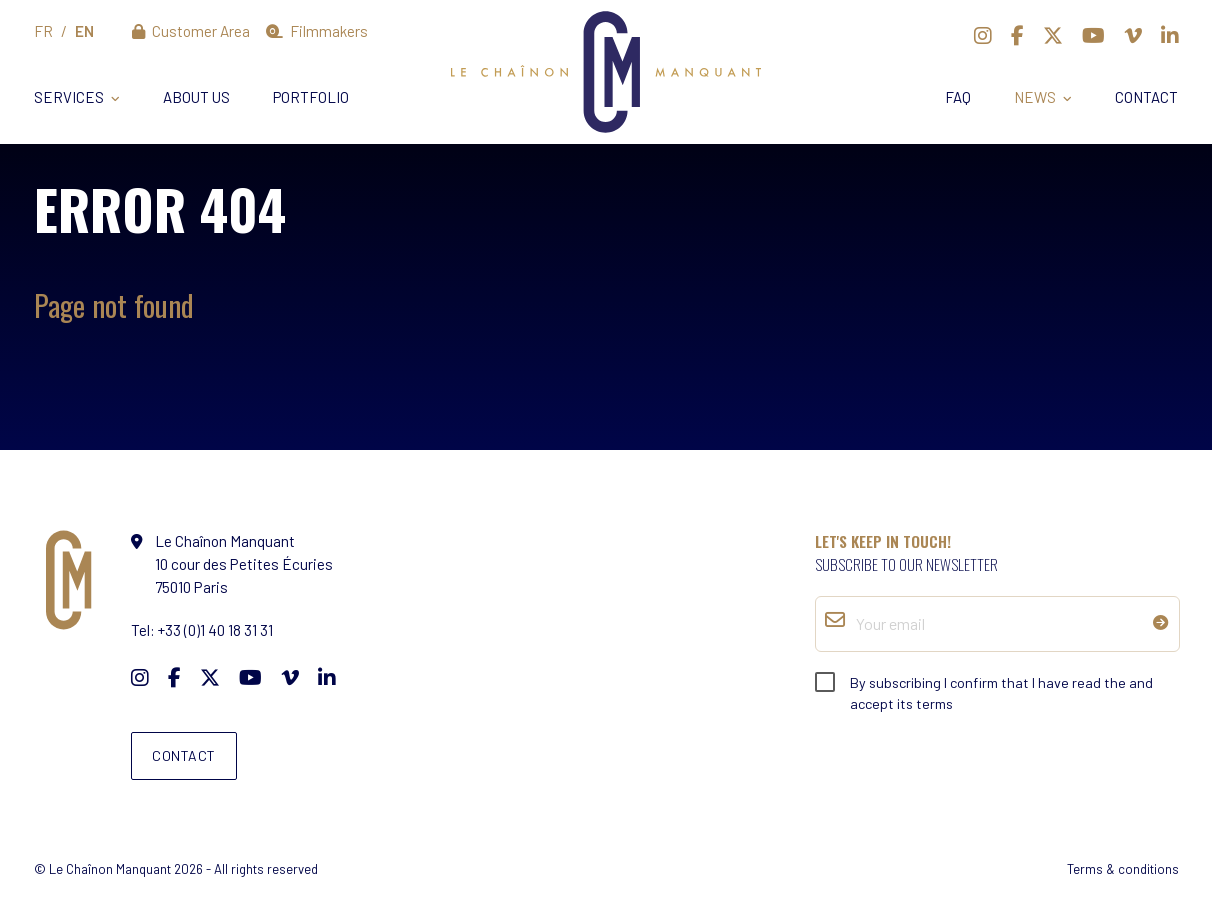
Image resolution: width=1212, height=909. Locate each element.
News (1035, 97)
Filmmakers (317, 31)
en (84, 31)
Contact (1146, 97)
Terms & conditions (1123, 869)
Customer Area (191, 31)
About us (196, 97)
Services (69, 97)
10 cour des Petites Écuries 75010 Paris (244, 564)
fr (43, 31)
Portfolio (311, 97)
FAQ (958, 97)
